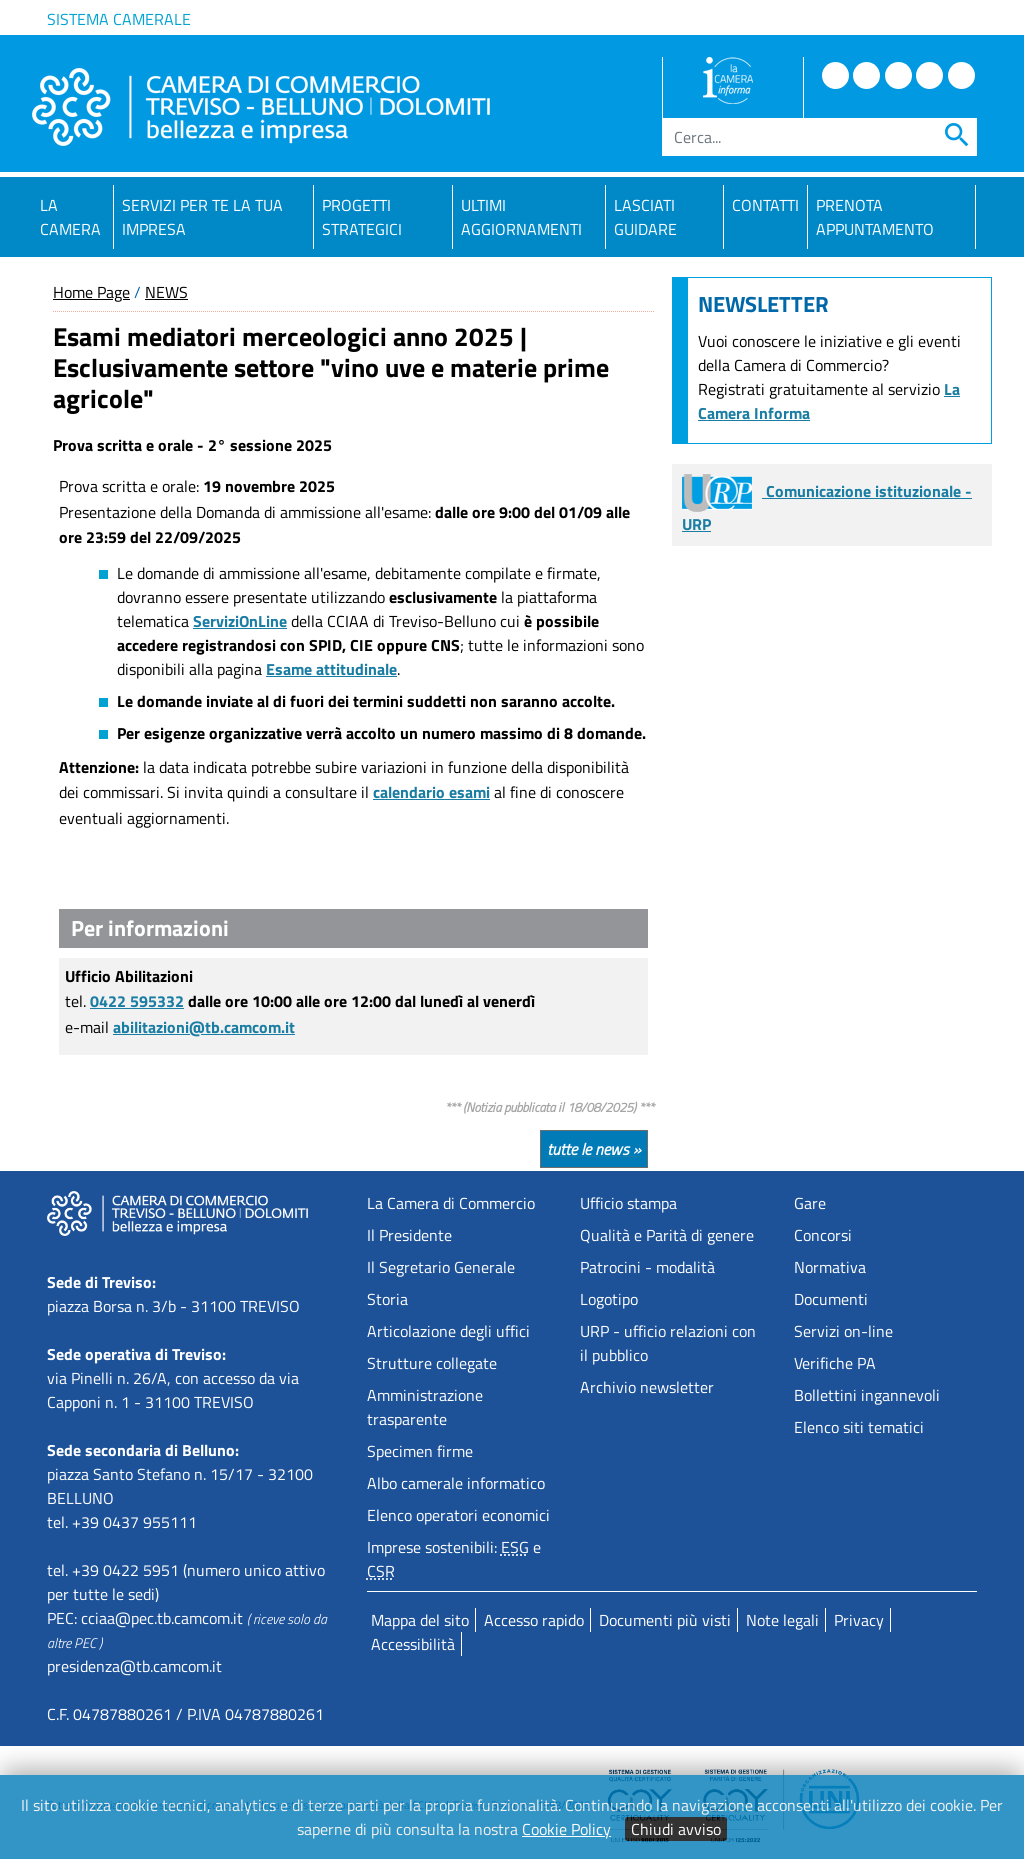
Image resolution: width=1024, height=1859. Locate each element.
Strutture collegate (432, 1363)
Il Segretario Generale (441, 1267)
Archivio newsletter (647, 1387)
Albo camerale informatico (456, 1483)
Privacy (859, 1620)
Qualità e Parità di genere (667, 1235)
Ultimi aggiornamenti (521, 217)
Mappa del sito (420, 1620)
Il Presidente (409, 1235)
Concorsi (823, 1235)
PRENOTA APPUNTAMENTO (875, 217)
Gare (810, 1203)
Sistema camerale (119, 19)
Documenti (831, 1299)
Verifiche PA (835, 1363)
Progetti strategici (362, 217)
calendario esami (431, 792)
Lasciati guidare (645, 217)
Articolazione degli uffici (448, 1331)
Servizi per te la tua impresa (202, 217)
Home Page (91, 292)
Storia (387, 1299)
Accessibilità (413, 1644)
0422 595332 (137, 1001)
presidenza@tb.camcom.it (134, 1666)
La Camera (70, 217)
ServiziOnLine (240, 621)
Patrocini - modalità (647, 1267)
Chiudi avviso (676, 1829)
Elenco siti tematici (859, 1427)
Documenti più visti (665, 1620)
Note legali (782, 1620)
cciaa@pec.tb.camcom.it (162, 1618)
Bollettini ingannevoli (867, 1395)
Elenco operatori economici (458, 1515)
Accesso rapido (534, 1620)
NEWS (166, 292)
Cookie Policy (566, 1829)
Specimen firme (420, 1451)
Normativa (830, 1267)
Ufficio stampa (628, 1203)
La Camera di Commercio (451, 1203)
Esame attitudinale (331, 669)
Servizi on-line (843, 1331)
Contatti (765, 205)
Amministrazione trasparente (425, 1407)
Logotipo (609, 1299)
